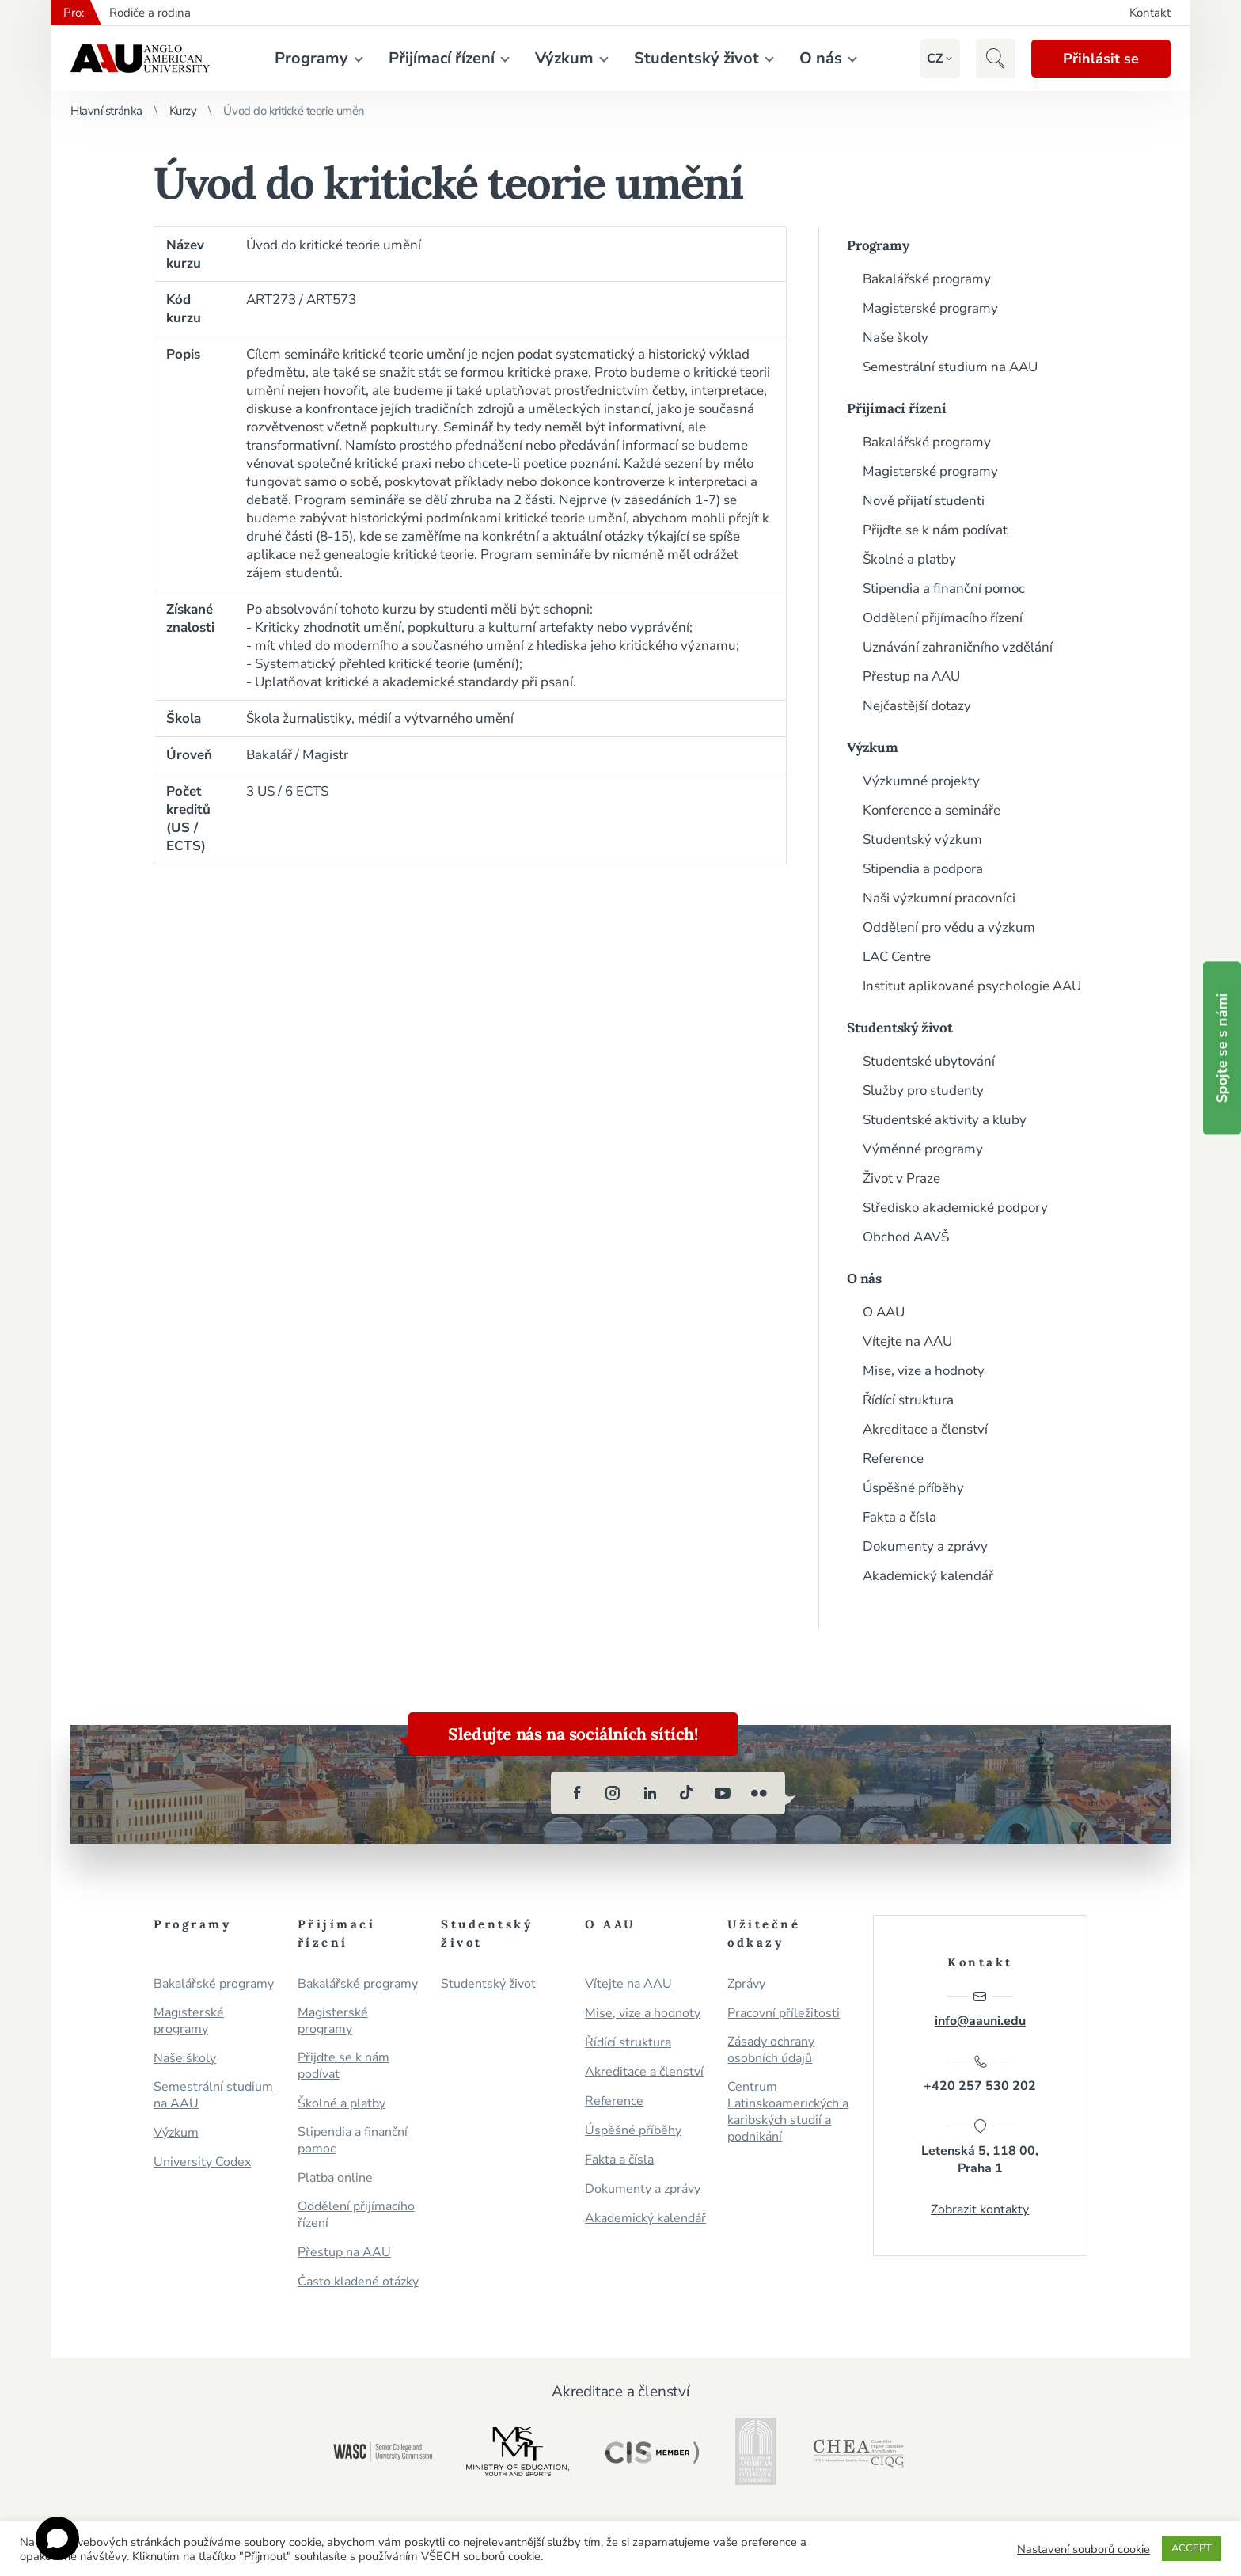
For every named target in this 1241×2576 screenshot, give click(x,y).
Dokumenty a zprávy (925, 1546)
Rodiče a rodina (150, 13)
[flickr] (759, 1793)
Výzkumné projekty (921, 781)
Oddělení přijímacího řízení (943, 618)
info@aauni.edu (980, 2009)
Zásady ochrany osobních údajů (770, 2050)
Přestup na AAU (911, 676)
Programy (311, 58)
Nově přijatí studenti (924, 501)
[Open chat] (57, 2538)
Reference (893, 1458)
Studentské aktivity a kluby (945, 1120)
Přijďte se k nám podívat (935, 530)
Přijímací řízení (442, 58)
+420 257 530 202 (980, 2074)
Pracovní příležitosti (783, 2013)
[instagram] (613, 1793)
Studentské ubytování (929, 1061)
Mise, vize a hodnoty (924, 1371)
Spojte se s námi (1222, 1048)
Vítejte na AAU (907, 1341)
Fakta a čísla (899, 1517)
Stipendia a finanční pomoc (944, 588)
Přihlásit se (1101, 58)
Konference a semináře (931, 810)
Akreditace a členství (925, 1429)
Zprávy (746, 1984)
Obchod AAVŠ (906, 1237)
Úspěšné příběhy (913, 1488)
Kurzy (183, 111)
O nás (820, 58)
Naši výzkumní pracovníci (939, 898)
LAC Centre (897, 957)
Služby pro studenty (923, 1090)
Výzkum (564, 58)
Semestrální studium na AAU (950, 367)
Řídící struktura (908, 1400)
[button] (935, 58)
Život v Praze (901, 1178)
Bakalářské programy (927, 279)
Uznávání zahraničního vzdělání (958, 647)
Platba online (335, 2178)
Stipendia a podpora (923, 869)
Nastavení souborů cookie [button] (1083, 2549)
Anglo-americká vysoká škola (140, 58)
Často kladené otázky (358, 2282)
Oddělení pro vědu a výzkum (949, 927)
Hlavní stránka (106, 111)
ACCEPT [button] (1191, 2548)
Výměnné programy (923, 1149)
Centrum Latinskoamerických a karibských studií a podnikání (787, 2112)
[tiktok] (686, 1793)
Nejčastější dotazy (917, 706)
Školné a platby (909, 559)
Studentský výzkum (922, 839)
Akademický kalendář (928, 1576)
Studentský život (696, 58)
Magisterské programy (930, 308)
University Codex (202, 2162)
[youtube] (722, 1793)
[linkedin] (650, 1793)
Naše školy (895, 338)
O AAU (884, 1312)
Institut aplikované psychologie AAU (972, 986)
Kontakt (1150, 13)
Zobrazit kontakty (980, 2209)
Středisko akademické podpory (955, 1208)
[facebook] (577, 1793)
